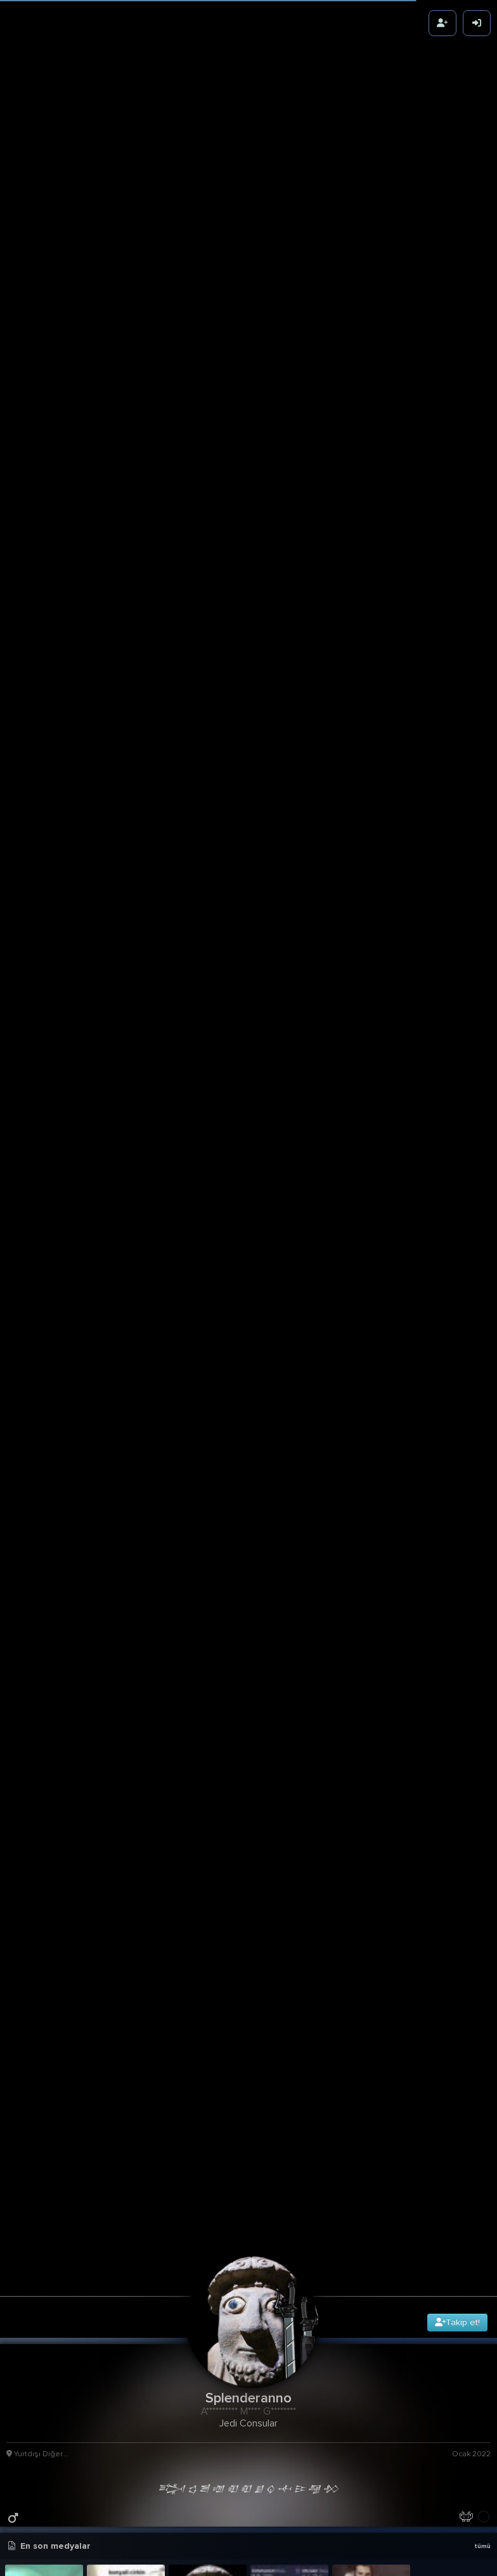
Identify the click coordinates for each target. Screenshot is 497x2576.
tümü (482, 2546)
